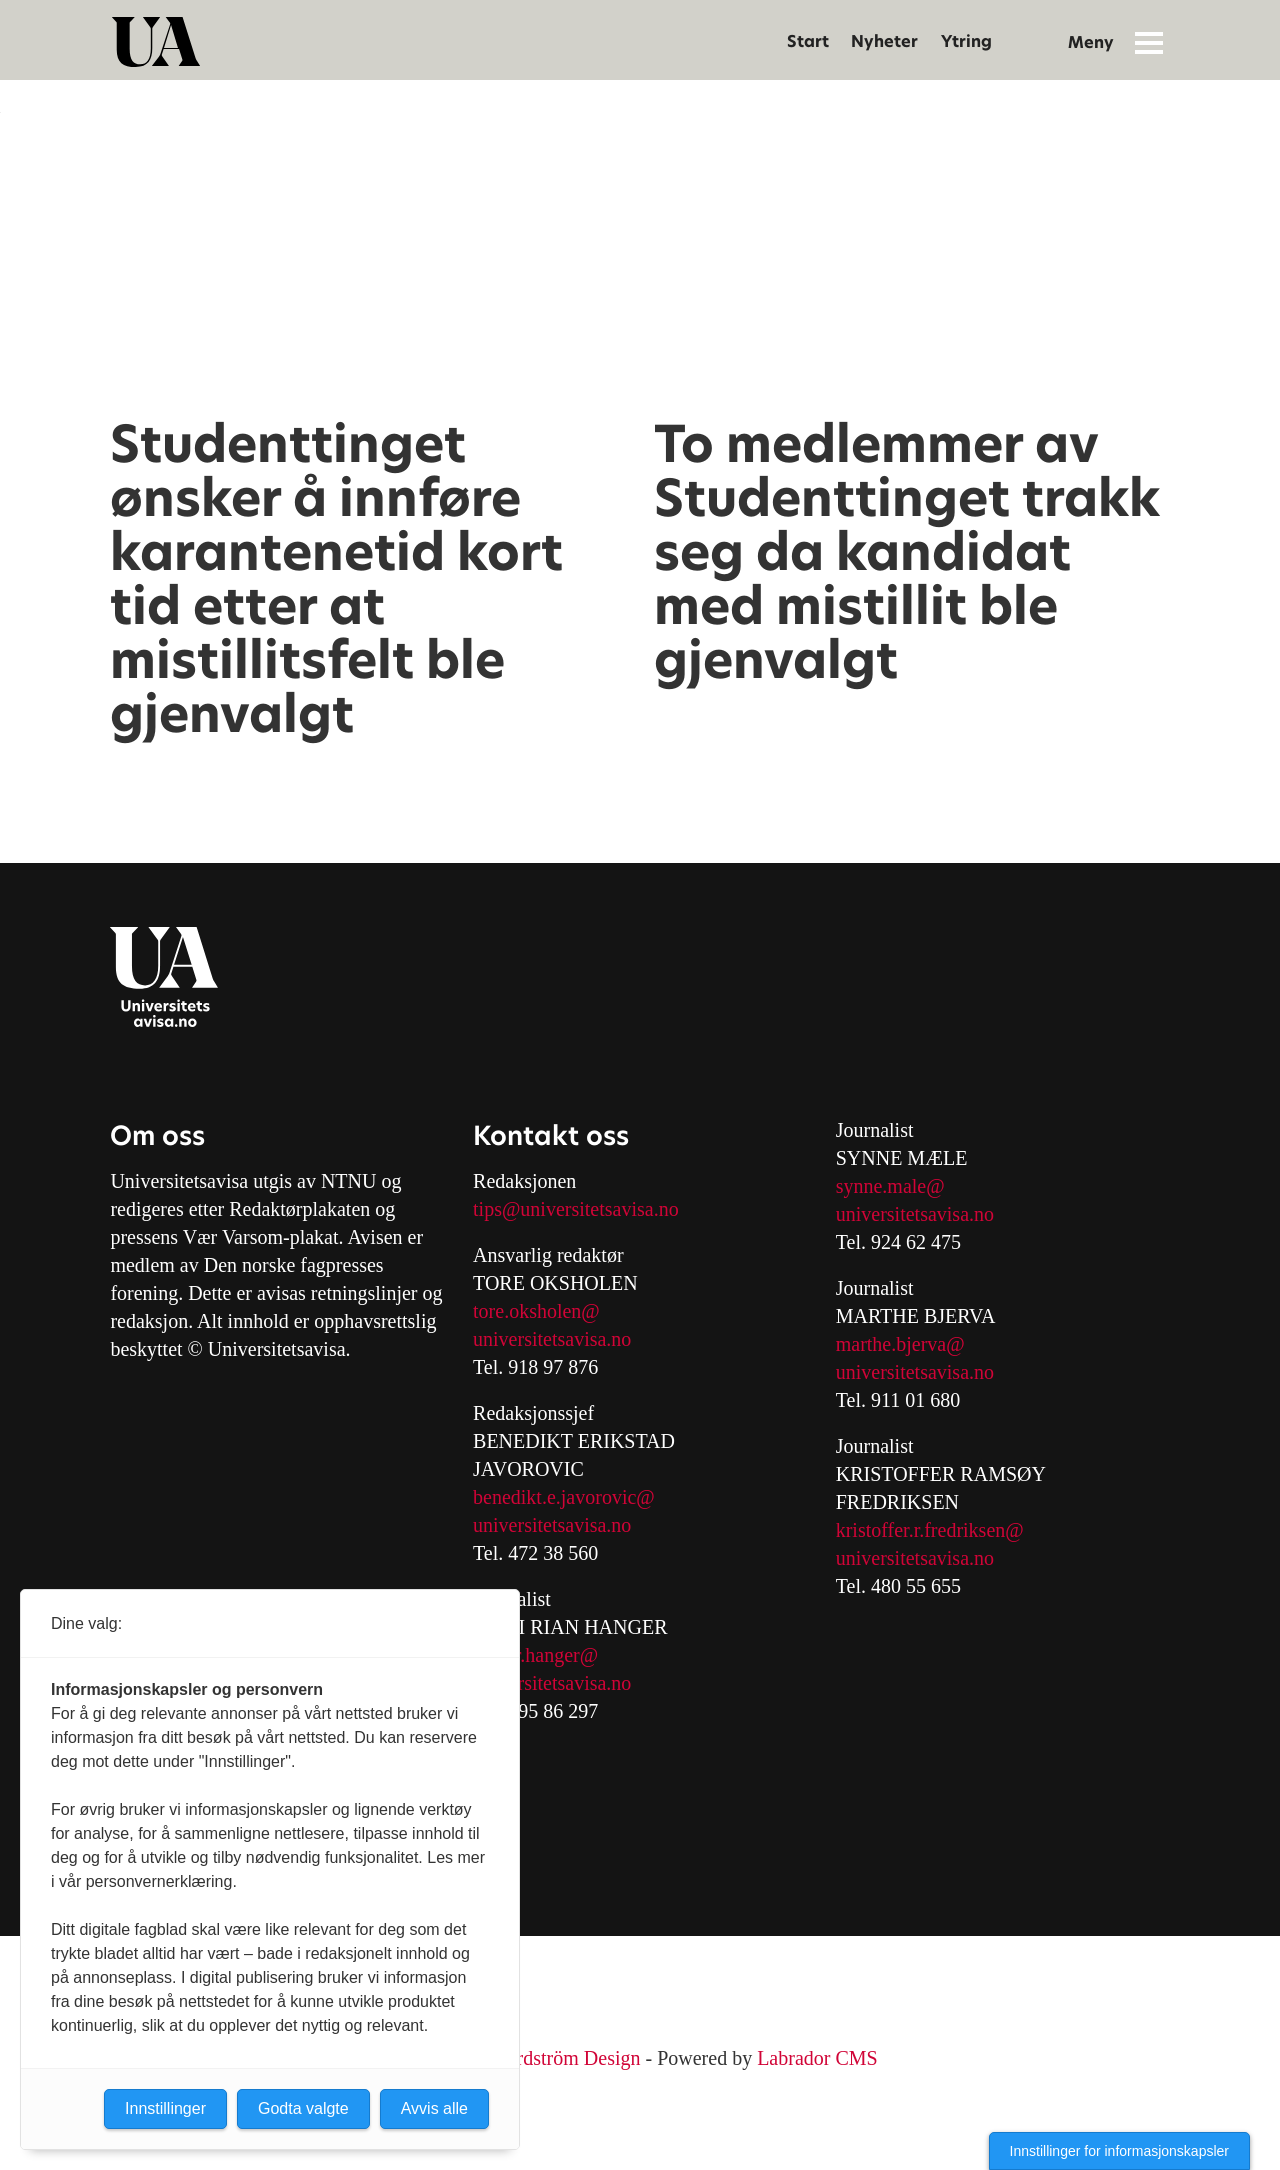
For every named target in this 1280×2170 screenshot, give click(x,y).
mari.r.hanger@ (535, 1655)
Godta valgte (303, 2108)
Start (808, 41)
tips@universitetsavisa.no (576, 1209)
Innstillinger (165, 2108)
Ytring (966, 41)
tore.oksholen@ (536, 1311)
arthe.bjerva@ (907, 1344)
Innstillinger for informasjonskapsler (1119, 2151)
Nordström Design (566, 2058)
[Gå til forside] (156, 42)
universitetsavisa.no (552, 1339)
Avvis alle (434, 2108)
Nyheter (884, 41)
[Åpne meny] (1149, 42)
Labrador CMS (817, 2058)
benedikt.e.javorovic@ (564, 1497)
